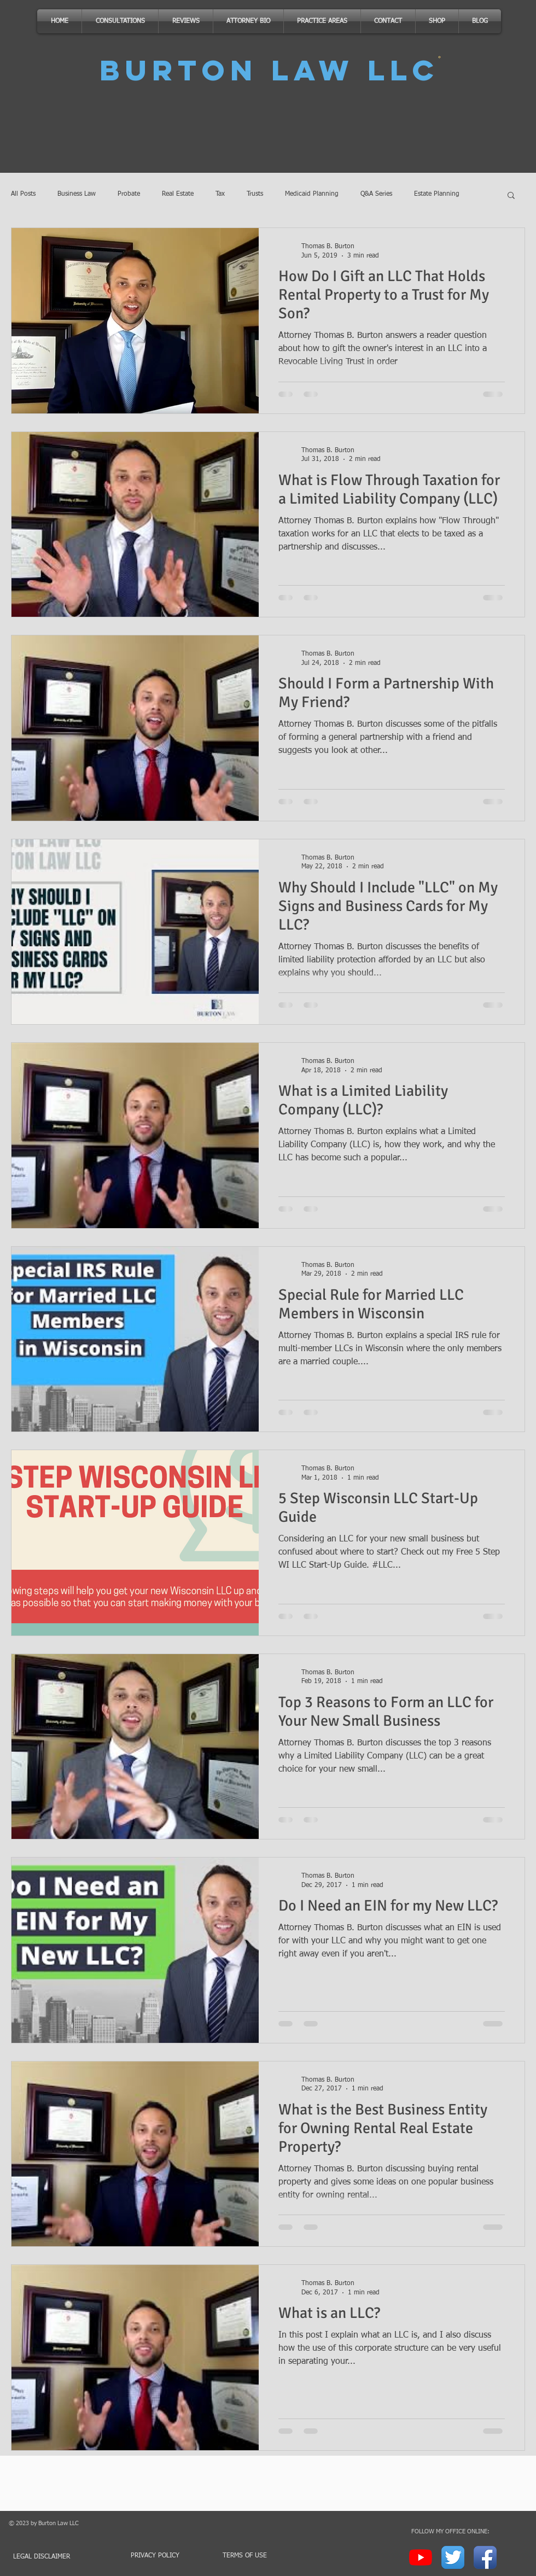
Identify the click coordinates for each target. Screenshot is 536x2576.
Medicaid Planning (312, 194)
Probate (129, 194)
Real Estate (178, 194)
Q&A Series (376, 194)
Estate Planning (436, 194)
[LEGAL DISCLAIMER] (47, 2557)
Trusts (255, 194)
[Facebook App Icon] (485, 2557)
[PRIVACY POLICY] (154, 2556)
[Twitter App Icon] (452, 2557)
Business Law (76, 194)
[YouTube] (420, 2557)
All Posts (23, 194)
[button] (511, 196)
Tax (220, 194)
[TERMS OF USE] (244, 2556)
